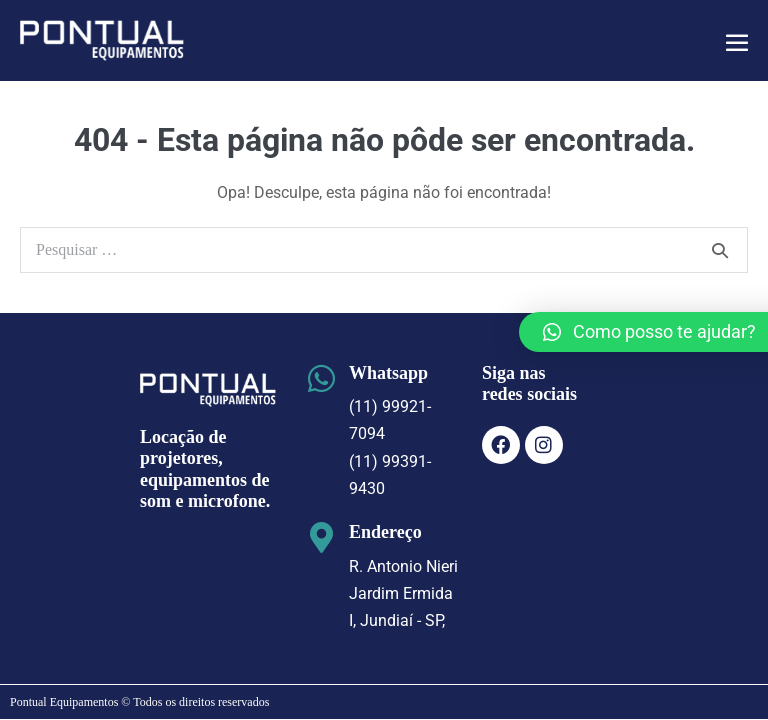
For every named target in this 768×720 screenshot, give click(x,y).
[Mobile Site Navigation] (737, 42)
